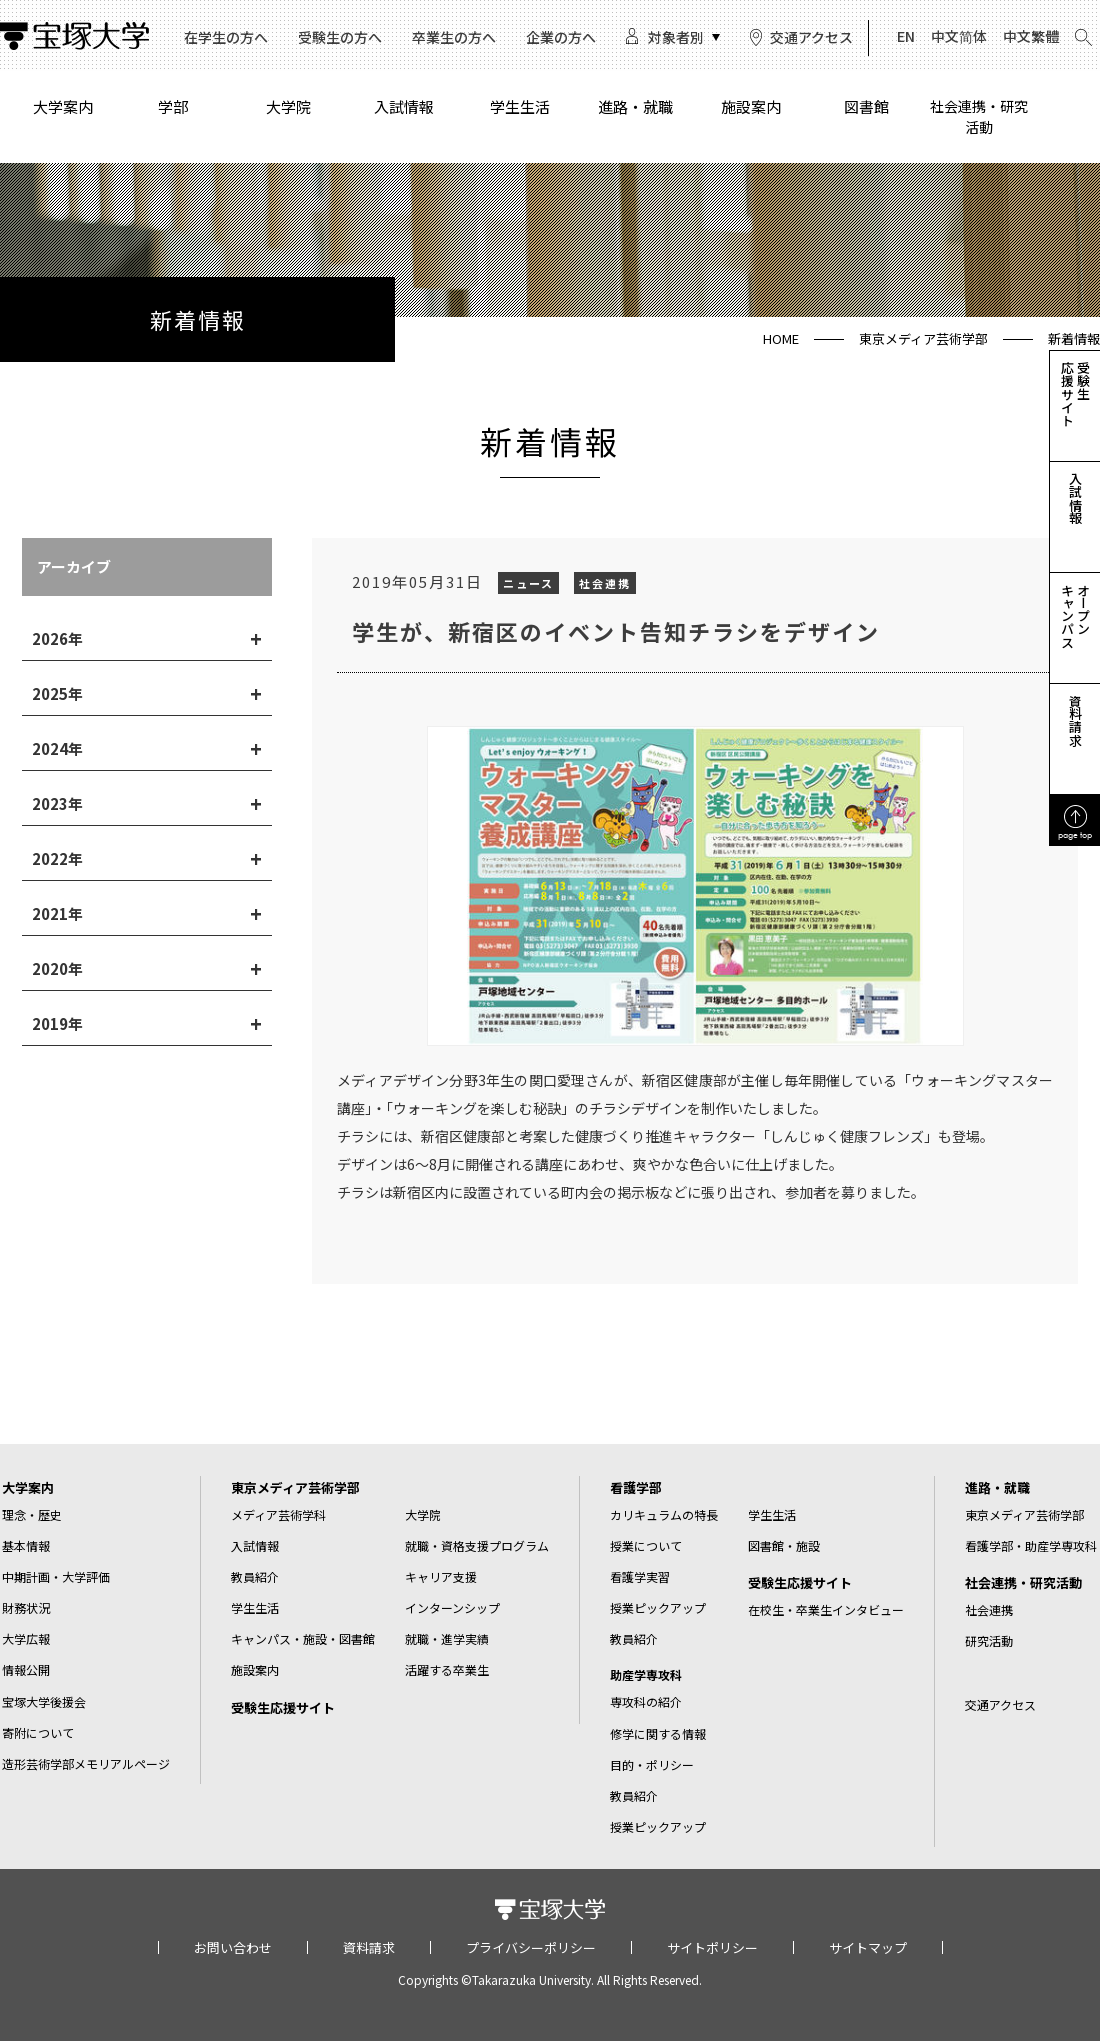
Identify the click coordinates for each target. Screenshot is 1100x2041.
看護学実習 (640, 1576)
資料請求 (369, 1947)
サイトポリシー (712, 1947)
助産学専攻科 (646, 1675)
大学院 (288, 106)
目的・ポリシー (652, 1764)
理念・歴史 (32, 1514)
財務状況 (26, 1607)
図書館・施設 (784, 1545)
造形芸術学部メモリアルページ (86, 1763)
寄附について (38, 1732)
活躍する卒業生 (447, 1669)
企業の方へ (561, 37)
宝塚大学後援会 (44, 1701)
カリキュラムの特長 (664, 1514)
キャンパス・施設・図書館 (303, 1638)
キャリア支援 (441, 1576)
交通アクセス (811, 37)
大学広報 (26, 1638)
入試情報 (404, 106)
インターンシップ (452, 1607)
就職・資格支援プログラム (477, 1545)
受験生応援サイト (283, 1707)
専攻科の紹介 (646, 1701)
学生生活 (520, 106)
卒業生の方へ (454, 37)
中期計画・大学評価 (56, 1576)
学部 (173, 106)
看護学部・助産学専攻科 (1031, 1545)
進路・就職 (635, 106)
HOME (781, 338)
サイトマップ (868, 1947)
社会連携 (989, 1609)
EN (906, 36)
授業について (646, 1545)
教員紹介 (255, 1576)
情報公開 (26, 1669)
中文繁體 (1031, 36)
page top (1075, 834)
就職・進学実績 (447, 1638)
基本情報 (26, 1545)
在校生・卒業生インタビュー (826, 1609)
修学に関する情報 (658, 1733)
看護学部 (636, 1487)
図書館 (866, 106)
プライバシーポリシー (531, 1947)
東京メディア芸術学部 (923, 338)
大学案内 (63, 106)
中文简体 (959, 36)
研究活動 (989, 1640)
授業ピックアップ (658, 1607)
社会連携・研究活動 (979, 116)
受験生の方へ (340, 37)
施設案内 (751, 106)
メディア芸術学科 (278, 1514)
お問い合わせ (233, 1947)
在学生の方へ (226, 37)
